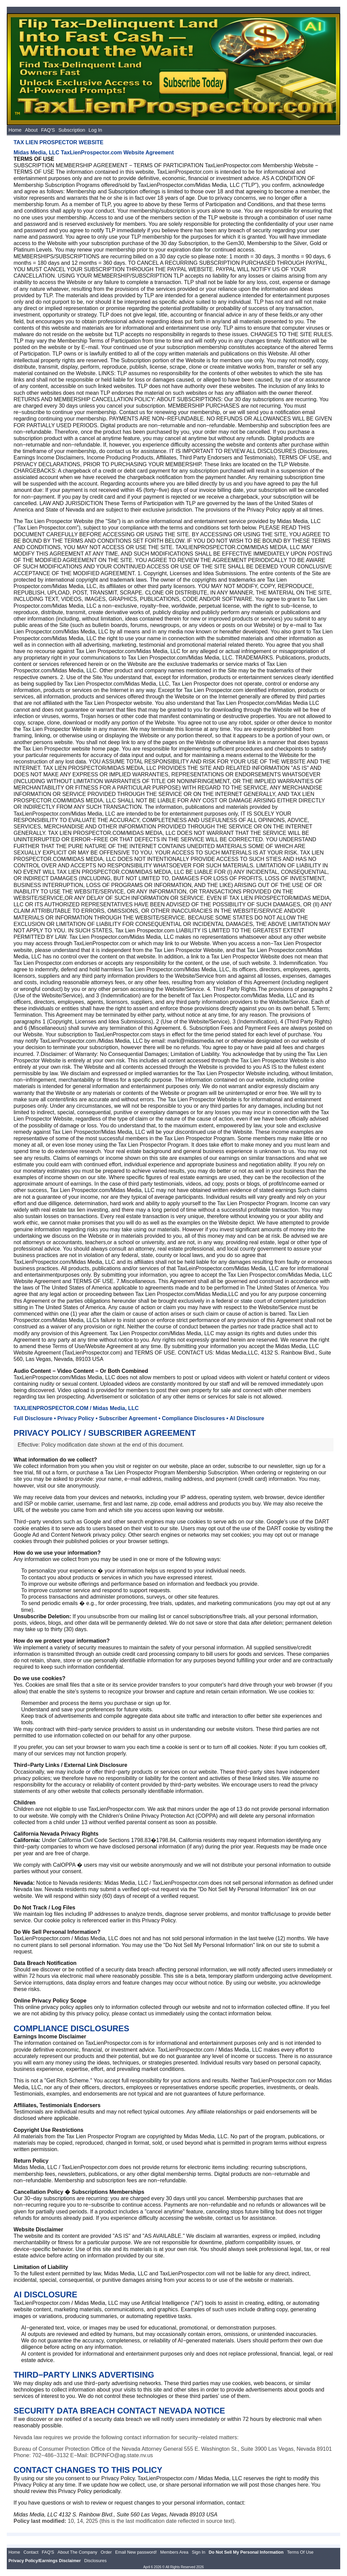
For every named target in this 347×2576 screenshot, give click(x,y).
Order (106, 2552)
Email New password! (136, 2552)
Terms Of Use (300, 2552)
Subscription (71, 130)
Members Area (174, 2552)
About (31, 130)
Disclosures (95, 2560)
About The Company (77, 2552)
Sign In (198, 2552)
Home (14, 130)
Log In (95, 130)
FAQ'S (48, 130)
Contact (30, 2552)
